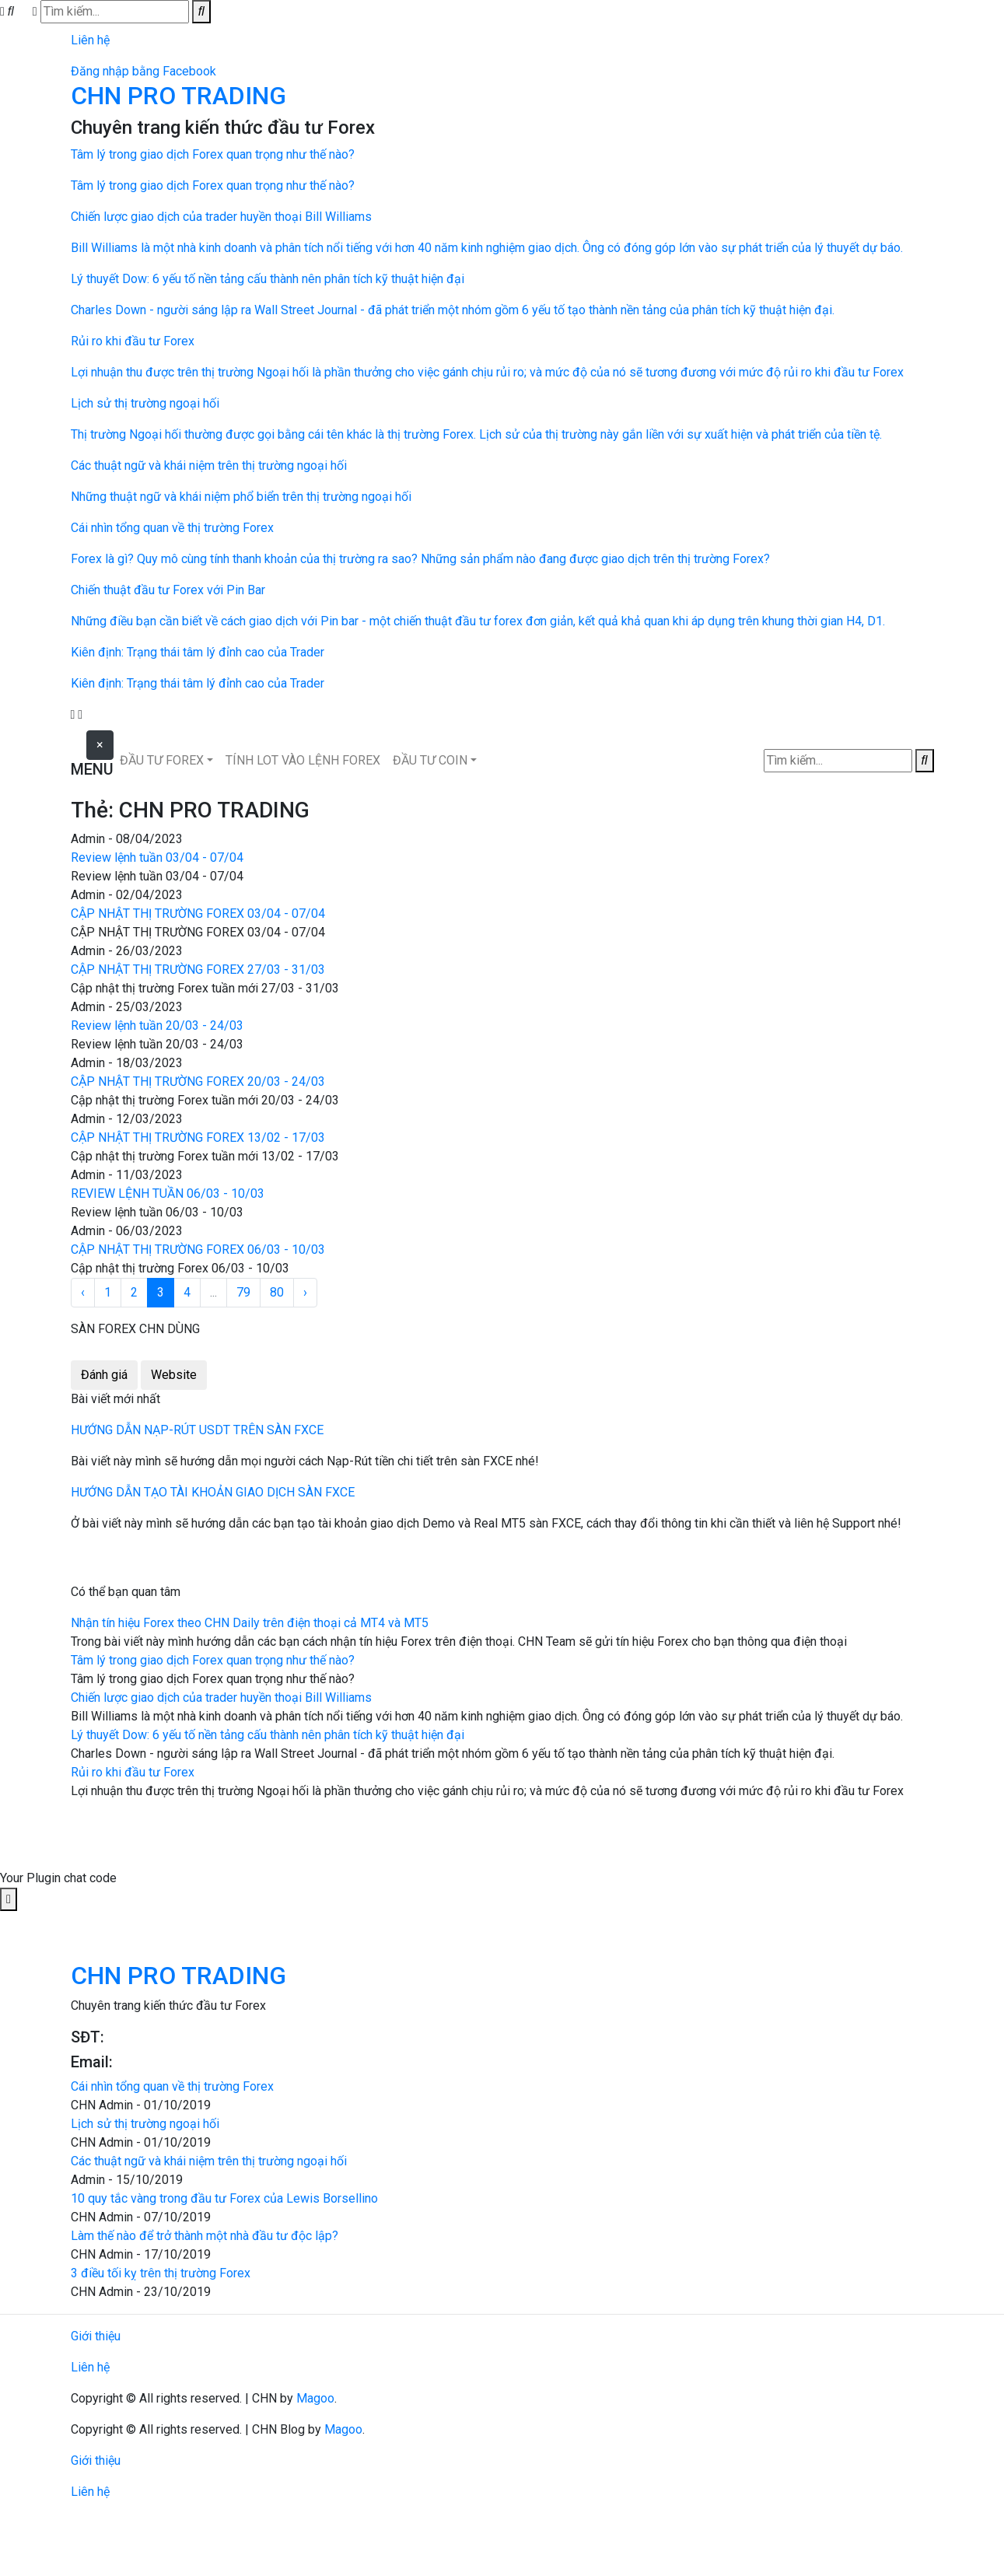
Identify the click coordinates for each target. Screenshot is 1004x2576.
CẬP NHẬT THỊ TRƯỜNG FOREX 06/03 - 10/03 (198, 1249)
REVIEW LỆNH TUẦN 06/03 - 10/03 (167, 1193)
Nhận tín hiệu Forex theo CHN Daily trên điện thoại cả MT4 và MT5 (250, 1622)
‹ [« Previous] (83, 1292)
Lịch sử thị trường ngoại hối (145, 2123)
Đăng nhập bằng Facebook (143, 71)
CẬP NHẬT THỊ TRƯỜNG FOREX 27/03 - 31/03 (198, 969)
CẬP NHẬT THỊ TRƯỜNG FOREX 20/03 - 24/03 (198, 1081)
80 (277, 1292)
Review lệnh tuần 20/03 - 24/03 (157, 1025)
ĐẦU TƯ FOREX (162, 760)
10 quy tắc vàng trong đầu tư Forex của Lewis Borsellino (224, 2198)
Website (174, 1374)
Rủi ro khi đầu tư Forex (132, 1772)
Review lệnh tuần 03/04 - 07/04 (157, 857)
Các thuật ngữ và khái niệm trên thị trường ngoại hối (209, 2161)
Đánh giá (104, 1374)
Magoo (315, 2398)
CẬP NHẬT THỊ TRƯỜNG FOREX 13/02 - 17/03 (198, 1137)
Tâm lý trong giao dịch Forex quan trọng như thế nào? (213, 1660)
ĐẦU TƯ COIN (430, 760)
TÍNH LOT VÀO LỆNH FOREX (303, 760)
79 (243, 1292)
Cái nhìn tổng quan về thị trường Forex (172, 2086)
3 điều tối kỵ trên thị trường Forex (160, 2273)
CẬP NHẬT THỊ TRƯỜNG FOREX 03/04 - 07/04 (198, 913)
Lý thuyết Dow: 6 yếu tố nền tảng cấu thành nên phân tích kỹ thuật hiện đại (267, 1734)
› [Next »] (305, 1292)
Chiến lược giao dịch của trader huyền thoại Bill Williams (221, 1697)
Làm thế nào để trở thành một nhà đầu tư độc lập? (204, 2235)
